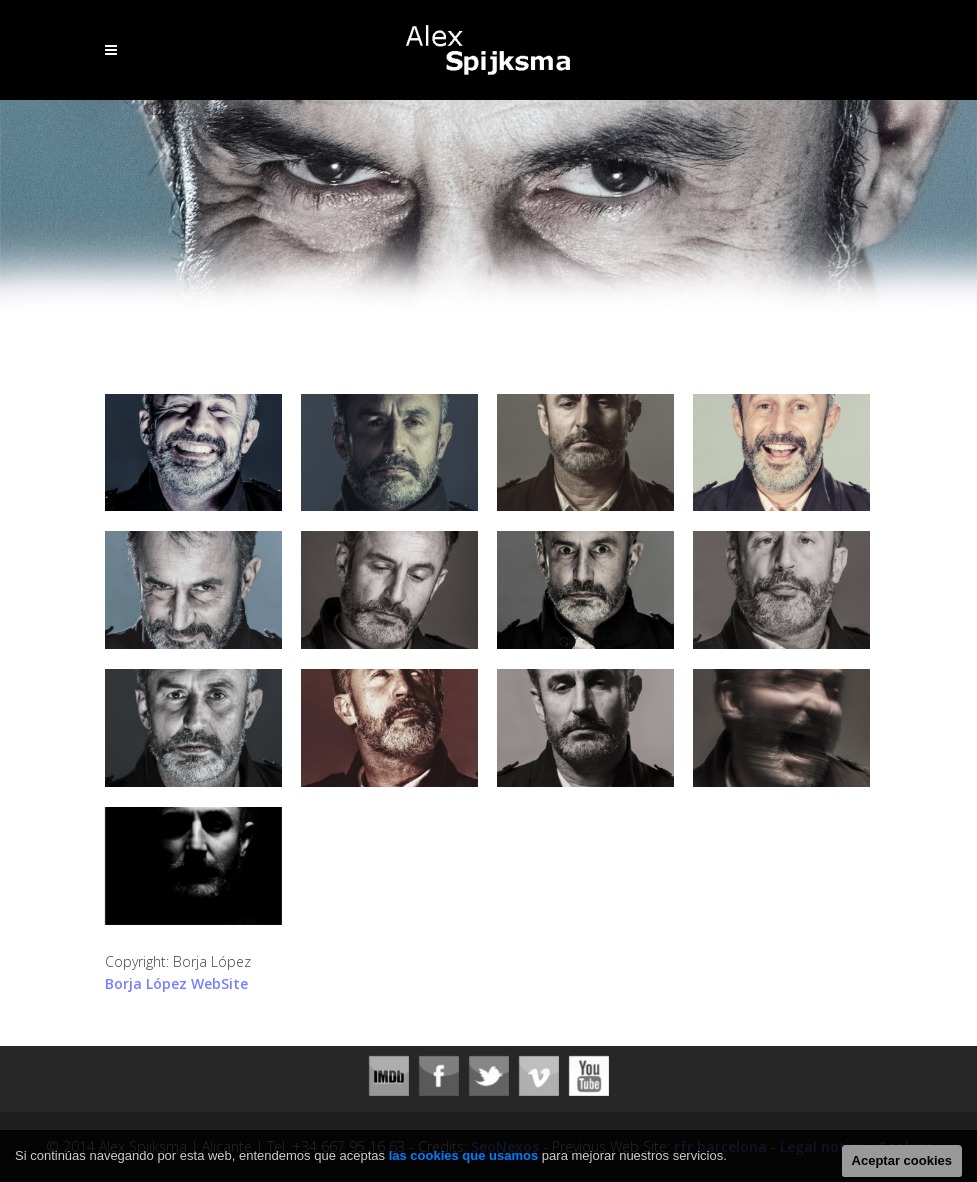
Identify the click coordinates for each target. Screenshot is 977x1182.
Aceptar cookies (902, 1160)
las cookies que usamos (464, 1155)
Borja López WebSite (176, 983)
